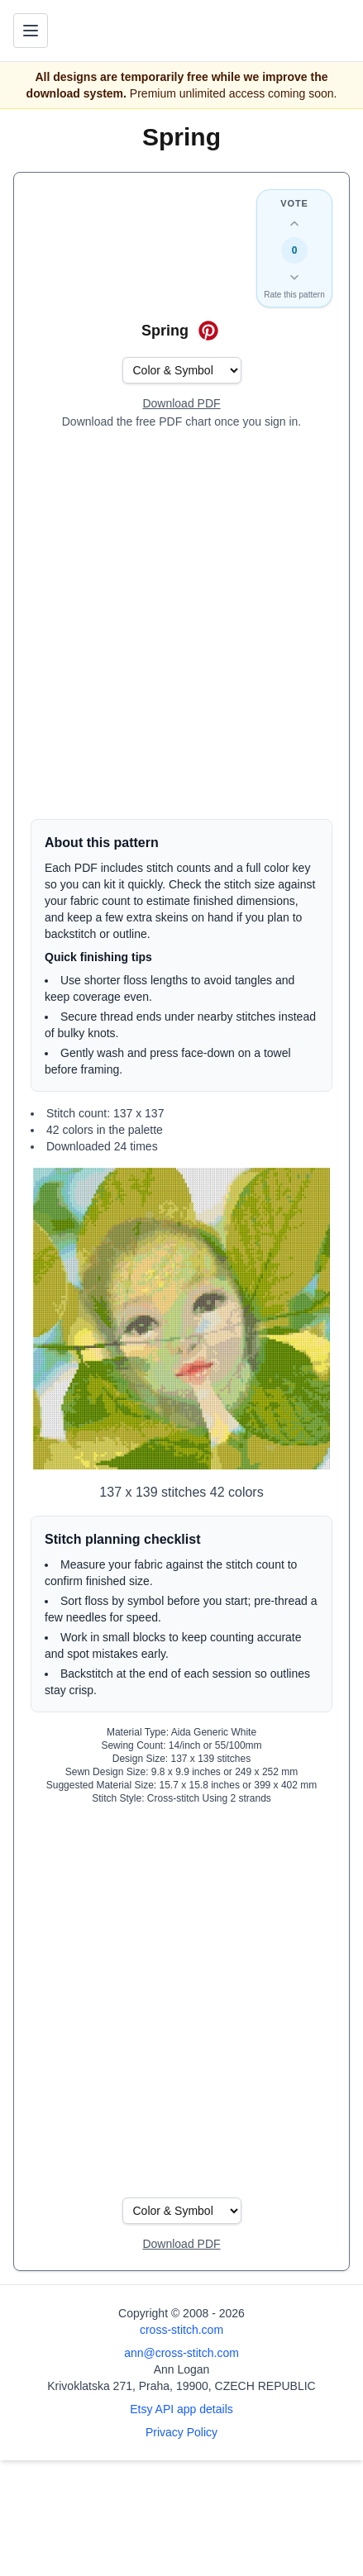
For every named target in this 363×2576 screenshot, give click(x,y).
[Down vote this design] (294, 277)
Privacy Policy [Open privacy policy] (181, 2432)
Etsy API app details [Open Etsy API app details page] (181, 2409)
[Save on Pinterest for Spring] (208, 330)
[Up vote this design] (294, 224)
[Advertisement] (181, 624)
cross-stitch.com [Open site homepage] (181, 2329)
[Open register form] (181, 404)
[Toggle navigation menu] (30, 30)
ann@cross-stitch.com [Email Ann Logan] (181, 2352)
